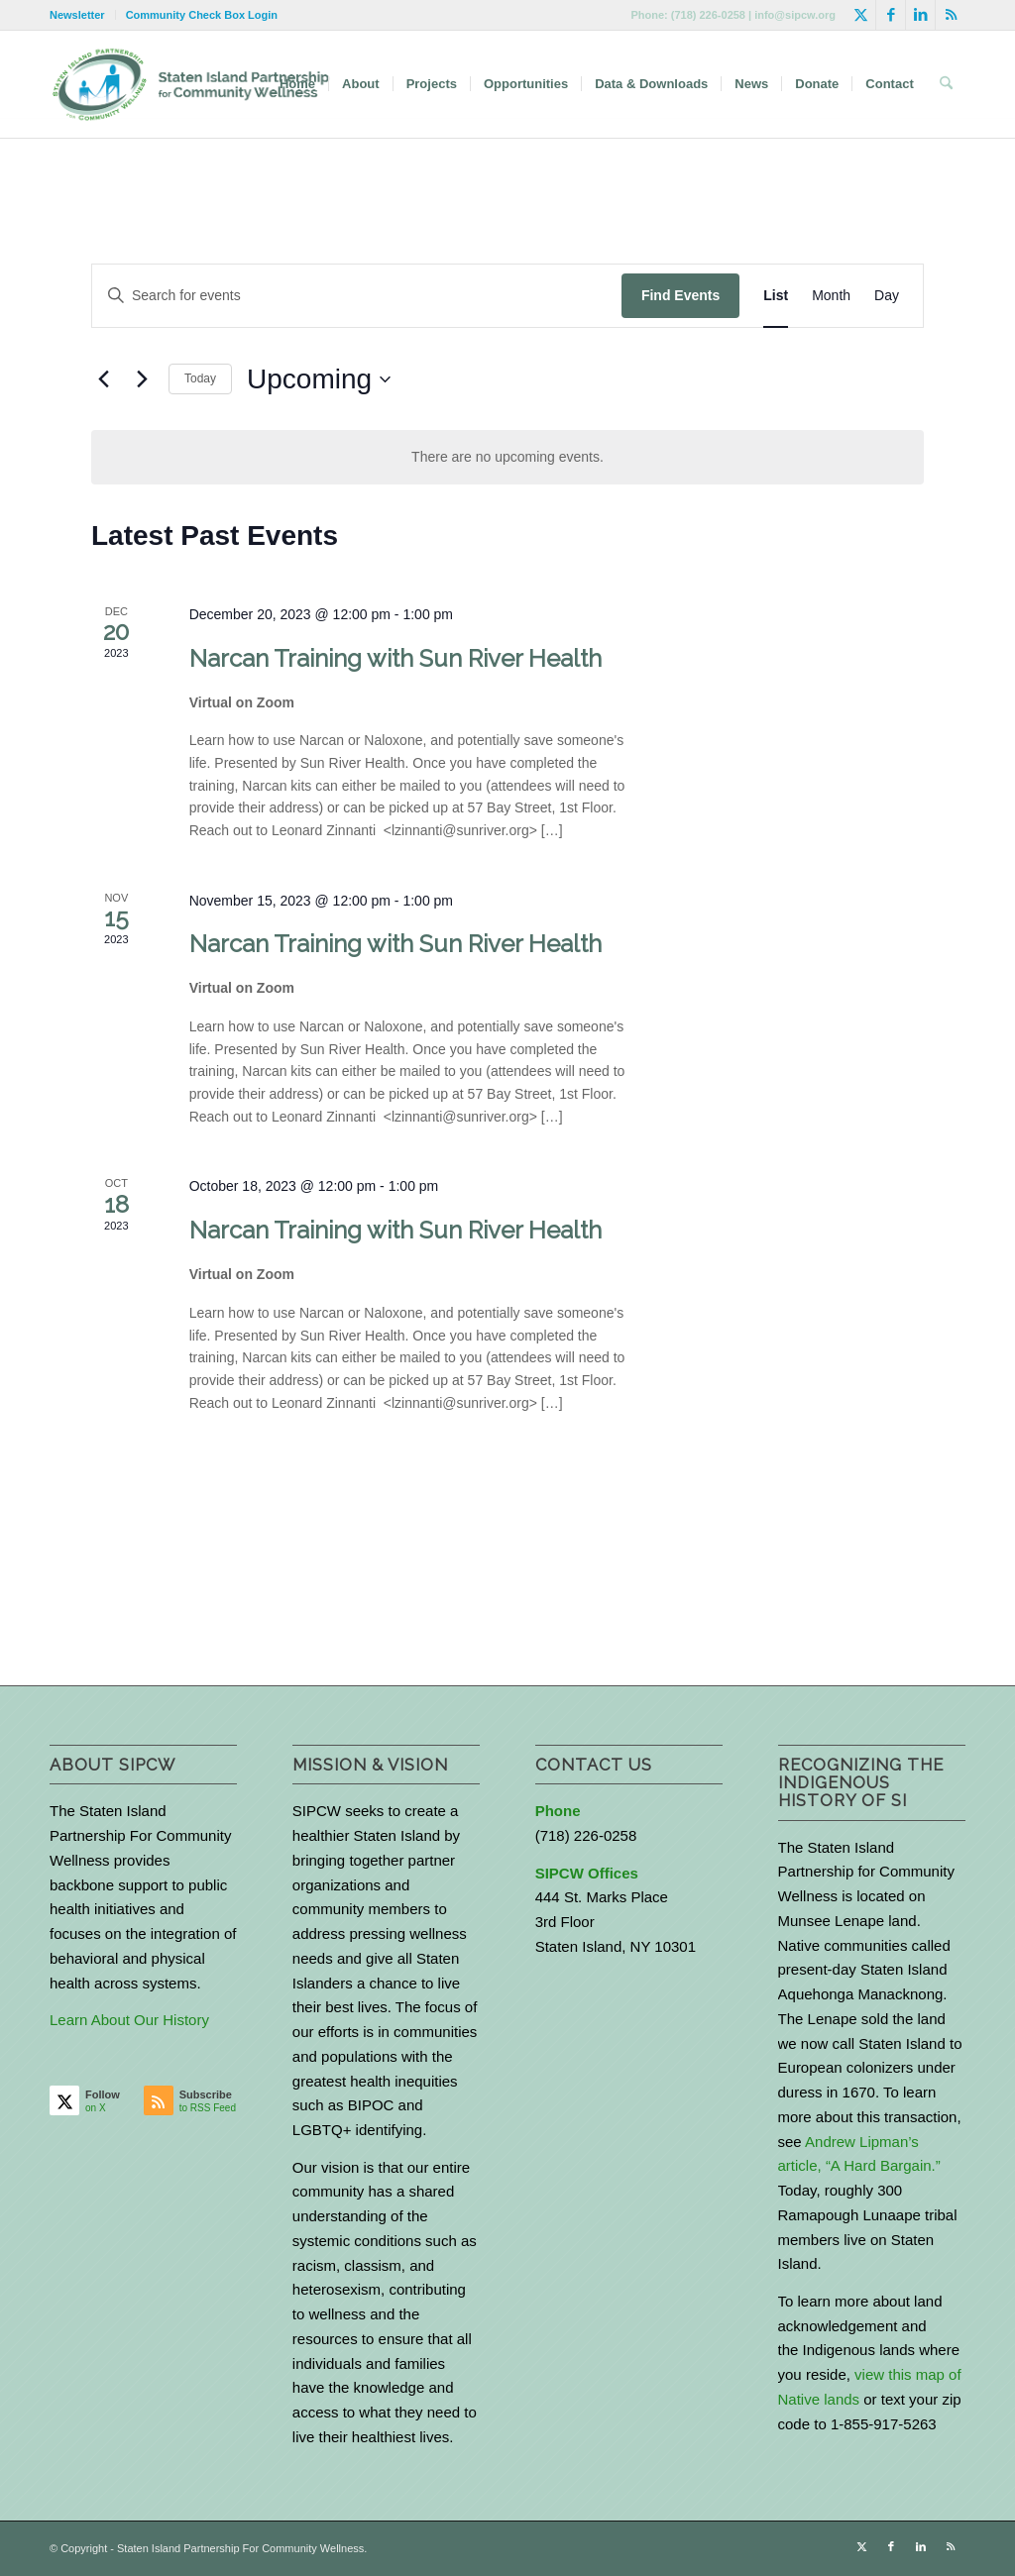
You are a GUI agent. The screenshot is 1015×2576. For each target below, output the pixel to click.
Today (200, 378)
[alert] (507, 457)
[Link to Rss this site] (950, 15)
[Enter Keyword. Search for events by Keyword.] (356, 296)
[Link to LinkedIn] (920, 15)
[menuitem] (83, 15)
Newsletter (77, 15)
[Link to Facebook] (890, 15)
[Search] (946, 84)
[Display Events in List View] (775, 296)
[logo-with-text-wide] (191, 84)
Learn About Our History (129, 2019)
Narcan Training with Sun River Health (395, 658)
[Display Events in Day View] (886, 296)
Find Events (680, 295)
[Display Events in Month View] (831, 296)
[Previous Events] (103, 379)
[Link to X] (860, 15)
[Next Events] (142, 379)
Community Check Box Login (202, 15)
